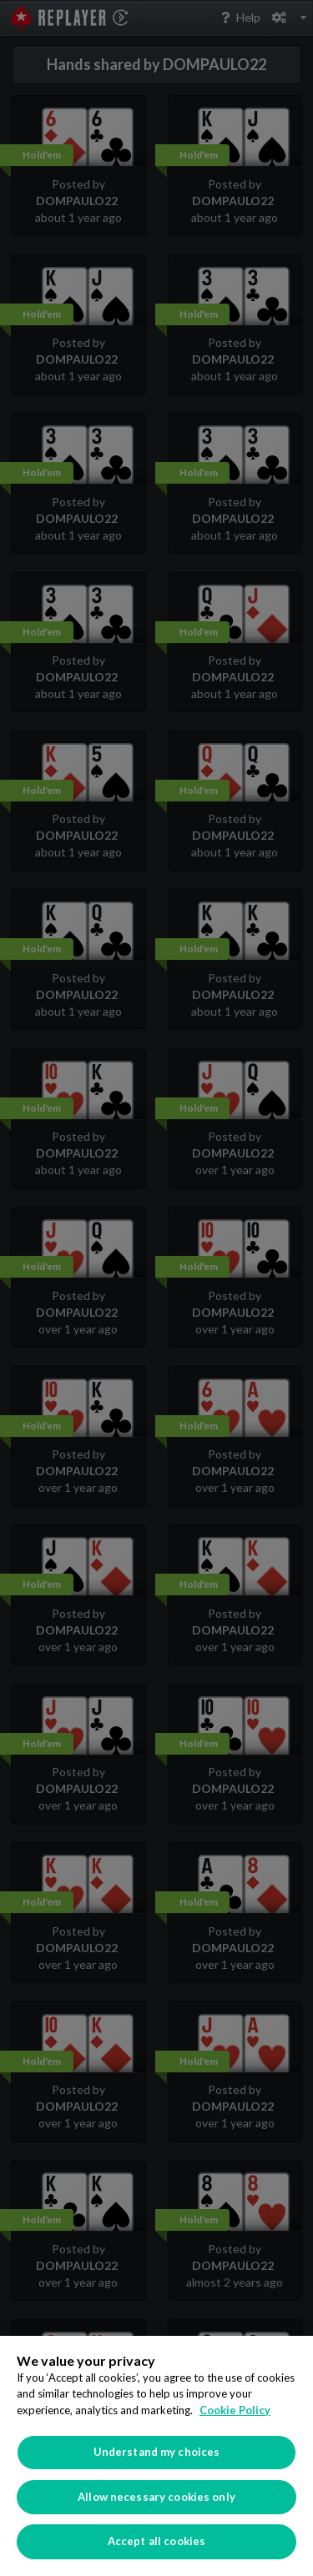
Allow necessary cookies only (156, 2496)
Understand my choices (156, 2451)
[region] (156, 2456)
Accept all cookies (156, 2541)
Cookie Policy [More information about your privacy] (234, 2410)
